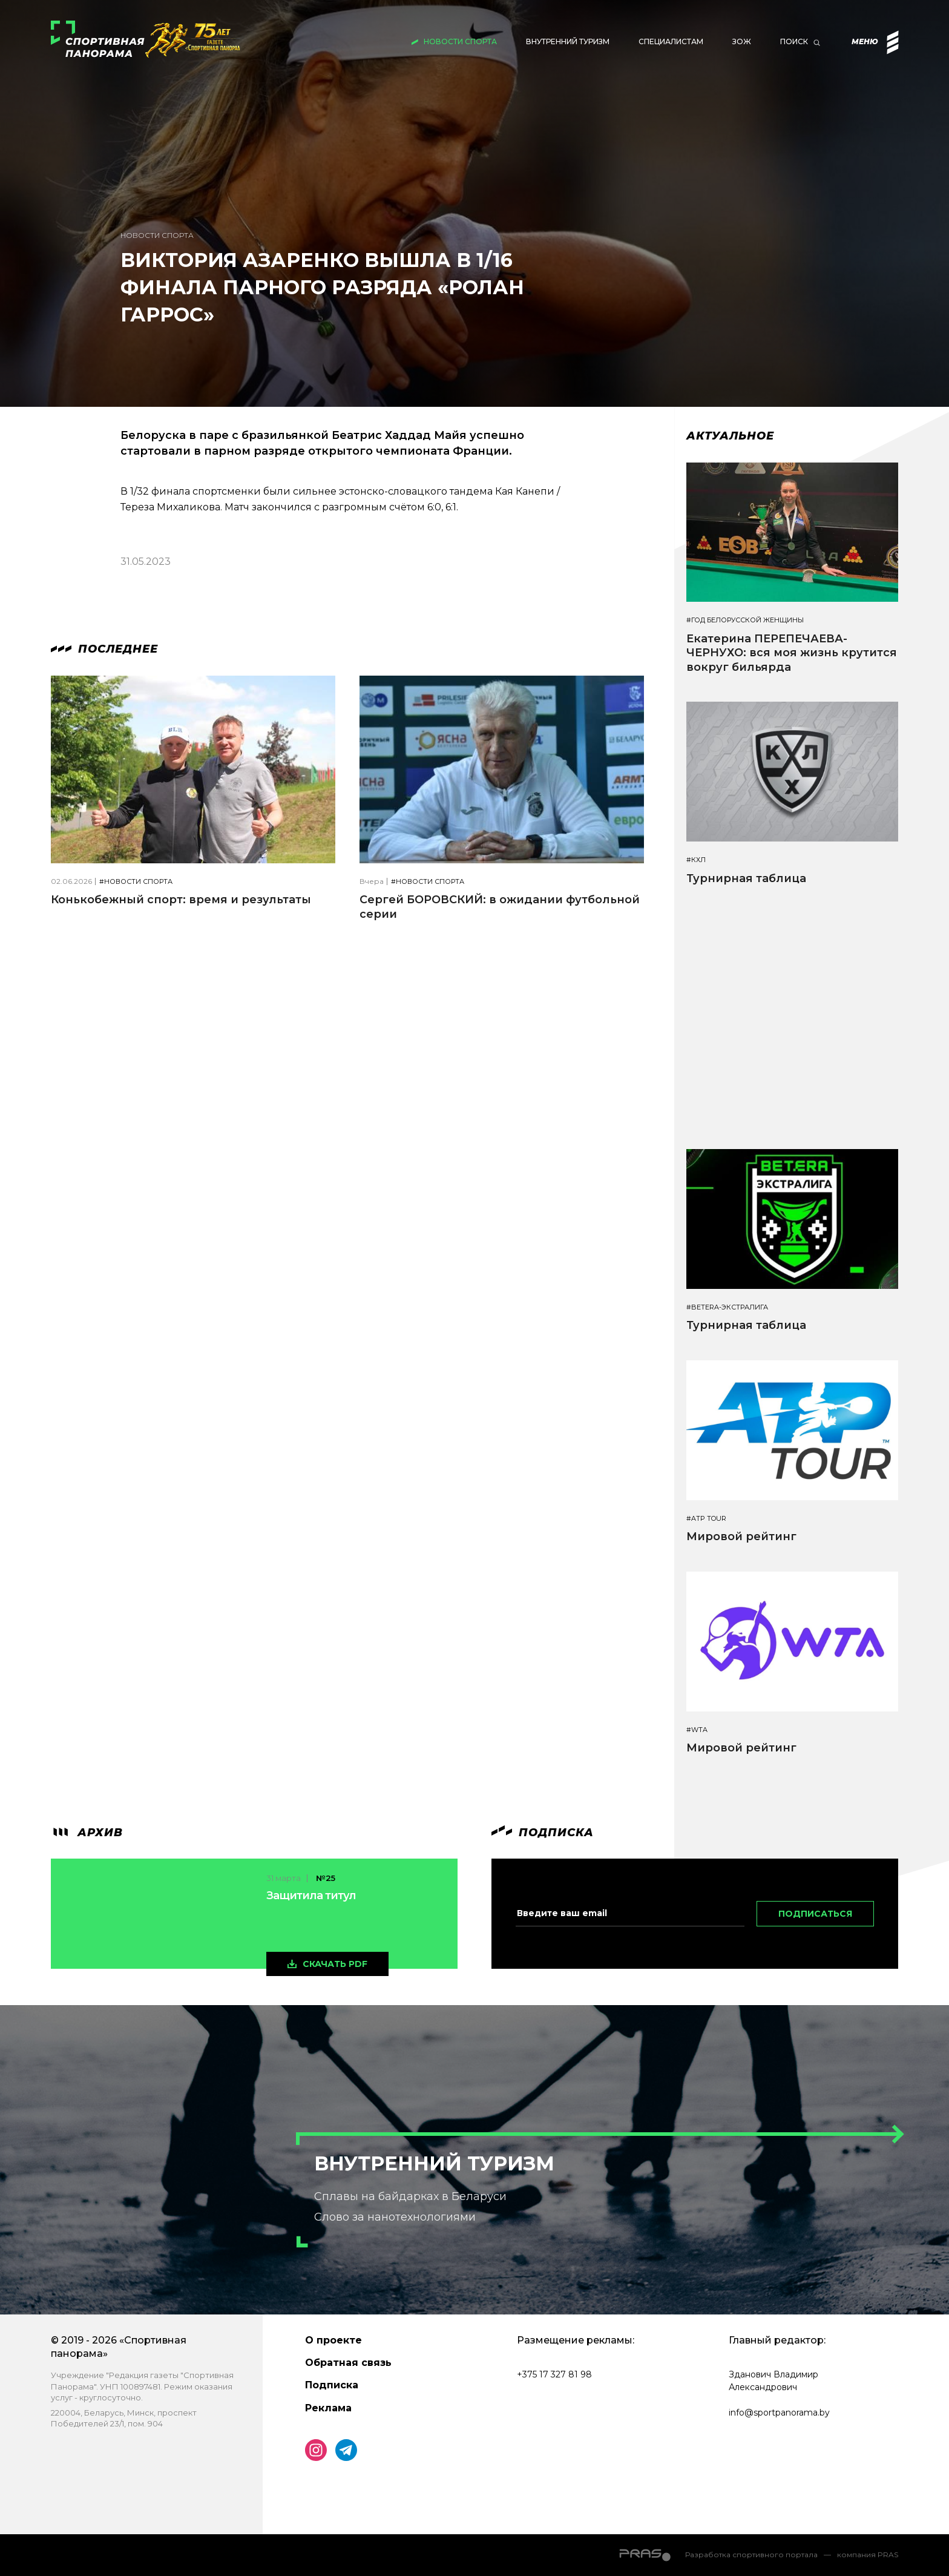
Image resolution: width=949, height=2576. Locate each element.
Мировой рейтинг (741, 1536)
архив (87, 1832)
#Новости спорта (135, 881)
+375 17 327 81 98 (554, 2374)
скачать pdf (335, 1963)
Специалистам (671, 41)
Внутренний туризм (567, 41)
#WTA (697, 1730)
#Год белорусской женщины (745, 620)
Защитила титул (311, 1895)
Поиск (794, 41)
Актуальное (730, 436)
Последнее (104, 649)
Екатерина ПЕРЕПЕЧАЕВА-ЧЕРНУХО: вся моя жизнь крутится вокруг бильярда (791, 653)
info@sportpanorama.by (779, 2412)
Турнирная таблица (746, 878)
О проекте (333, 2340)
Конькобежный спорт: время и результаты (181, 899)
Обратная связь (348, 2362)
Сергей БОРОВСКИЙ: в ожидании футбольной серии (500, 906)
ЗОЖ (741, 41)
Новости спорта (460, 41)
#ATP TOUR (706, 1518)
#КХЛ (696, 860)
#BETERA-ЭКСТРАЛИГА (727, 1307)
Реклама (328, 2408)
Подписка (331, 2385)
